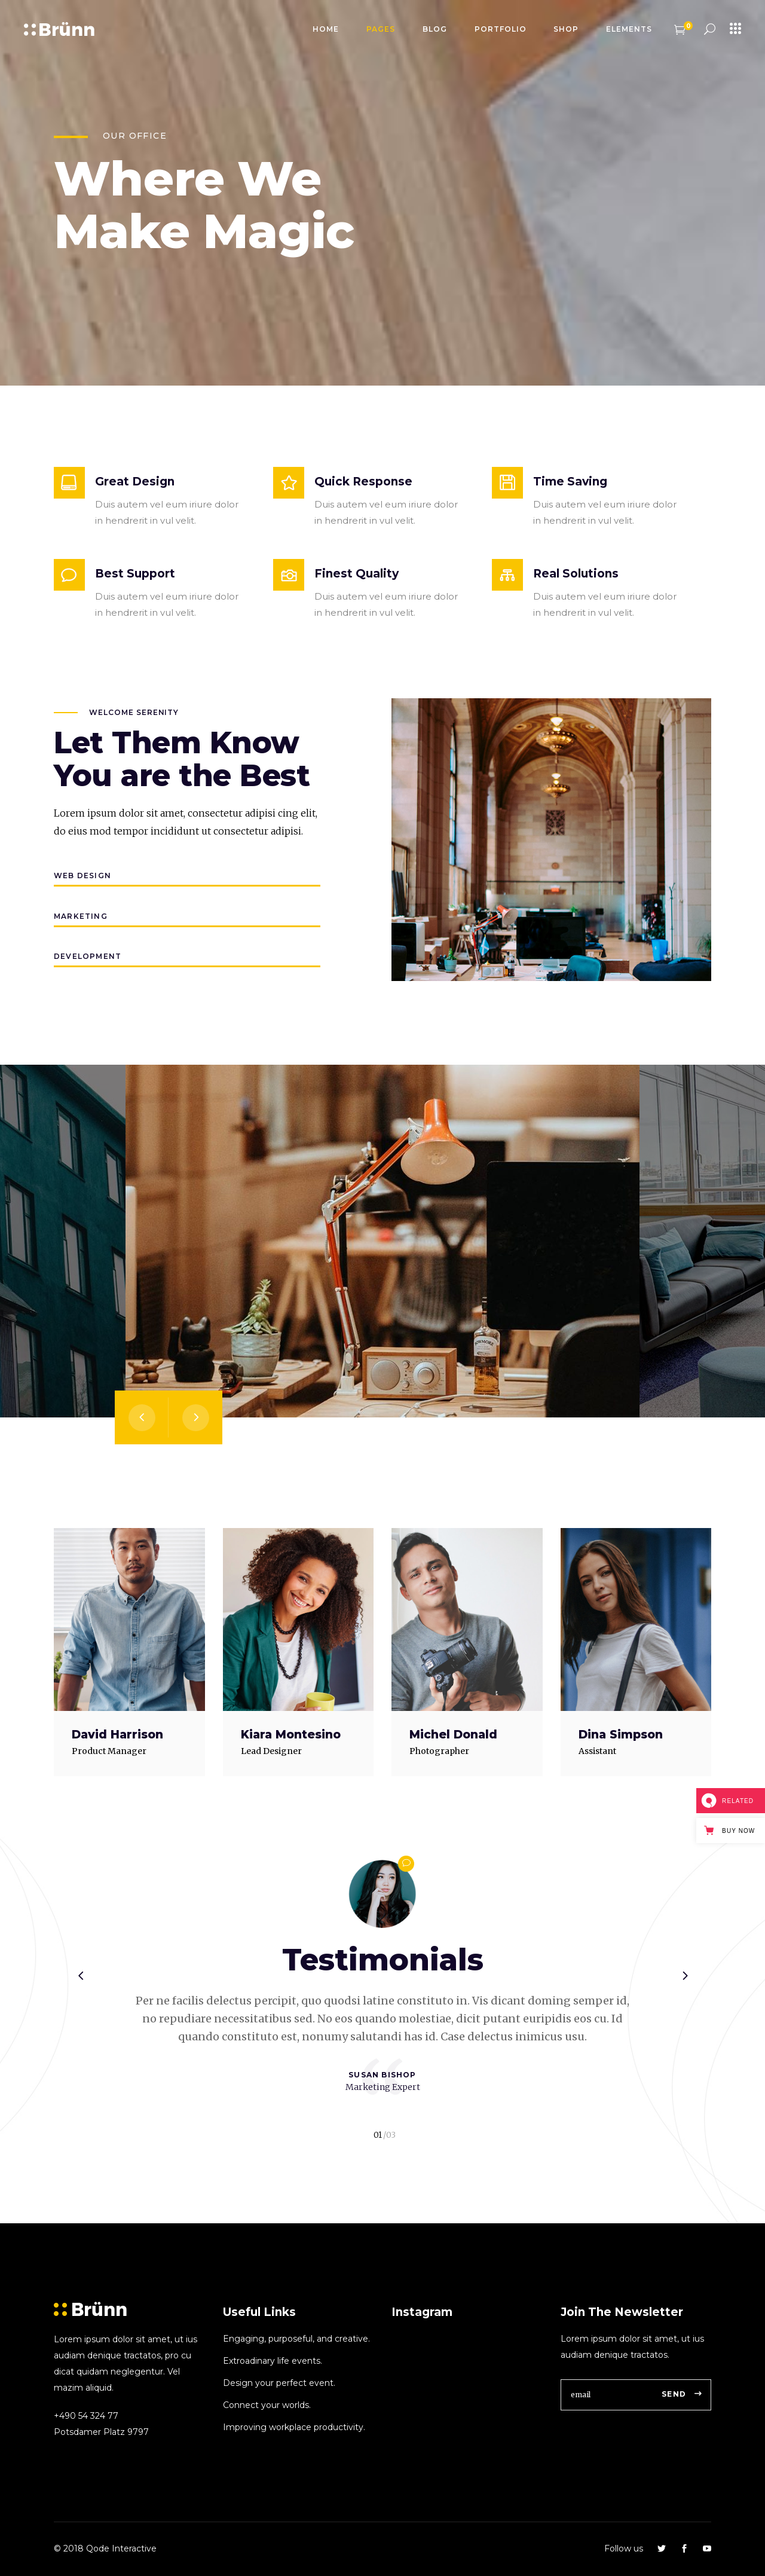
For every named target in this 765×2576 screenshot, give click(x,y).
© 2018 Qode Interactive (105, 2548)
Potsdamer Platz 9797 (101, 2432)
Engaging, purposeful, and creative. (296, 2338)
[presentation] (142, 1417)
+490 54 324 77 (86, 2415)
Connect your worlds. (267, 2405)
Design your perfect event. (279, 2383)
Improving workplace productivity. (294, 2427)
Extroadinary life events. (272, 2360)
